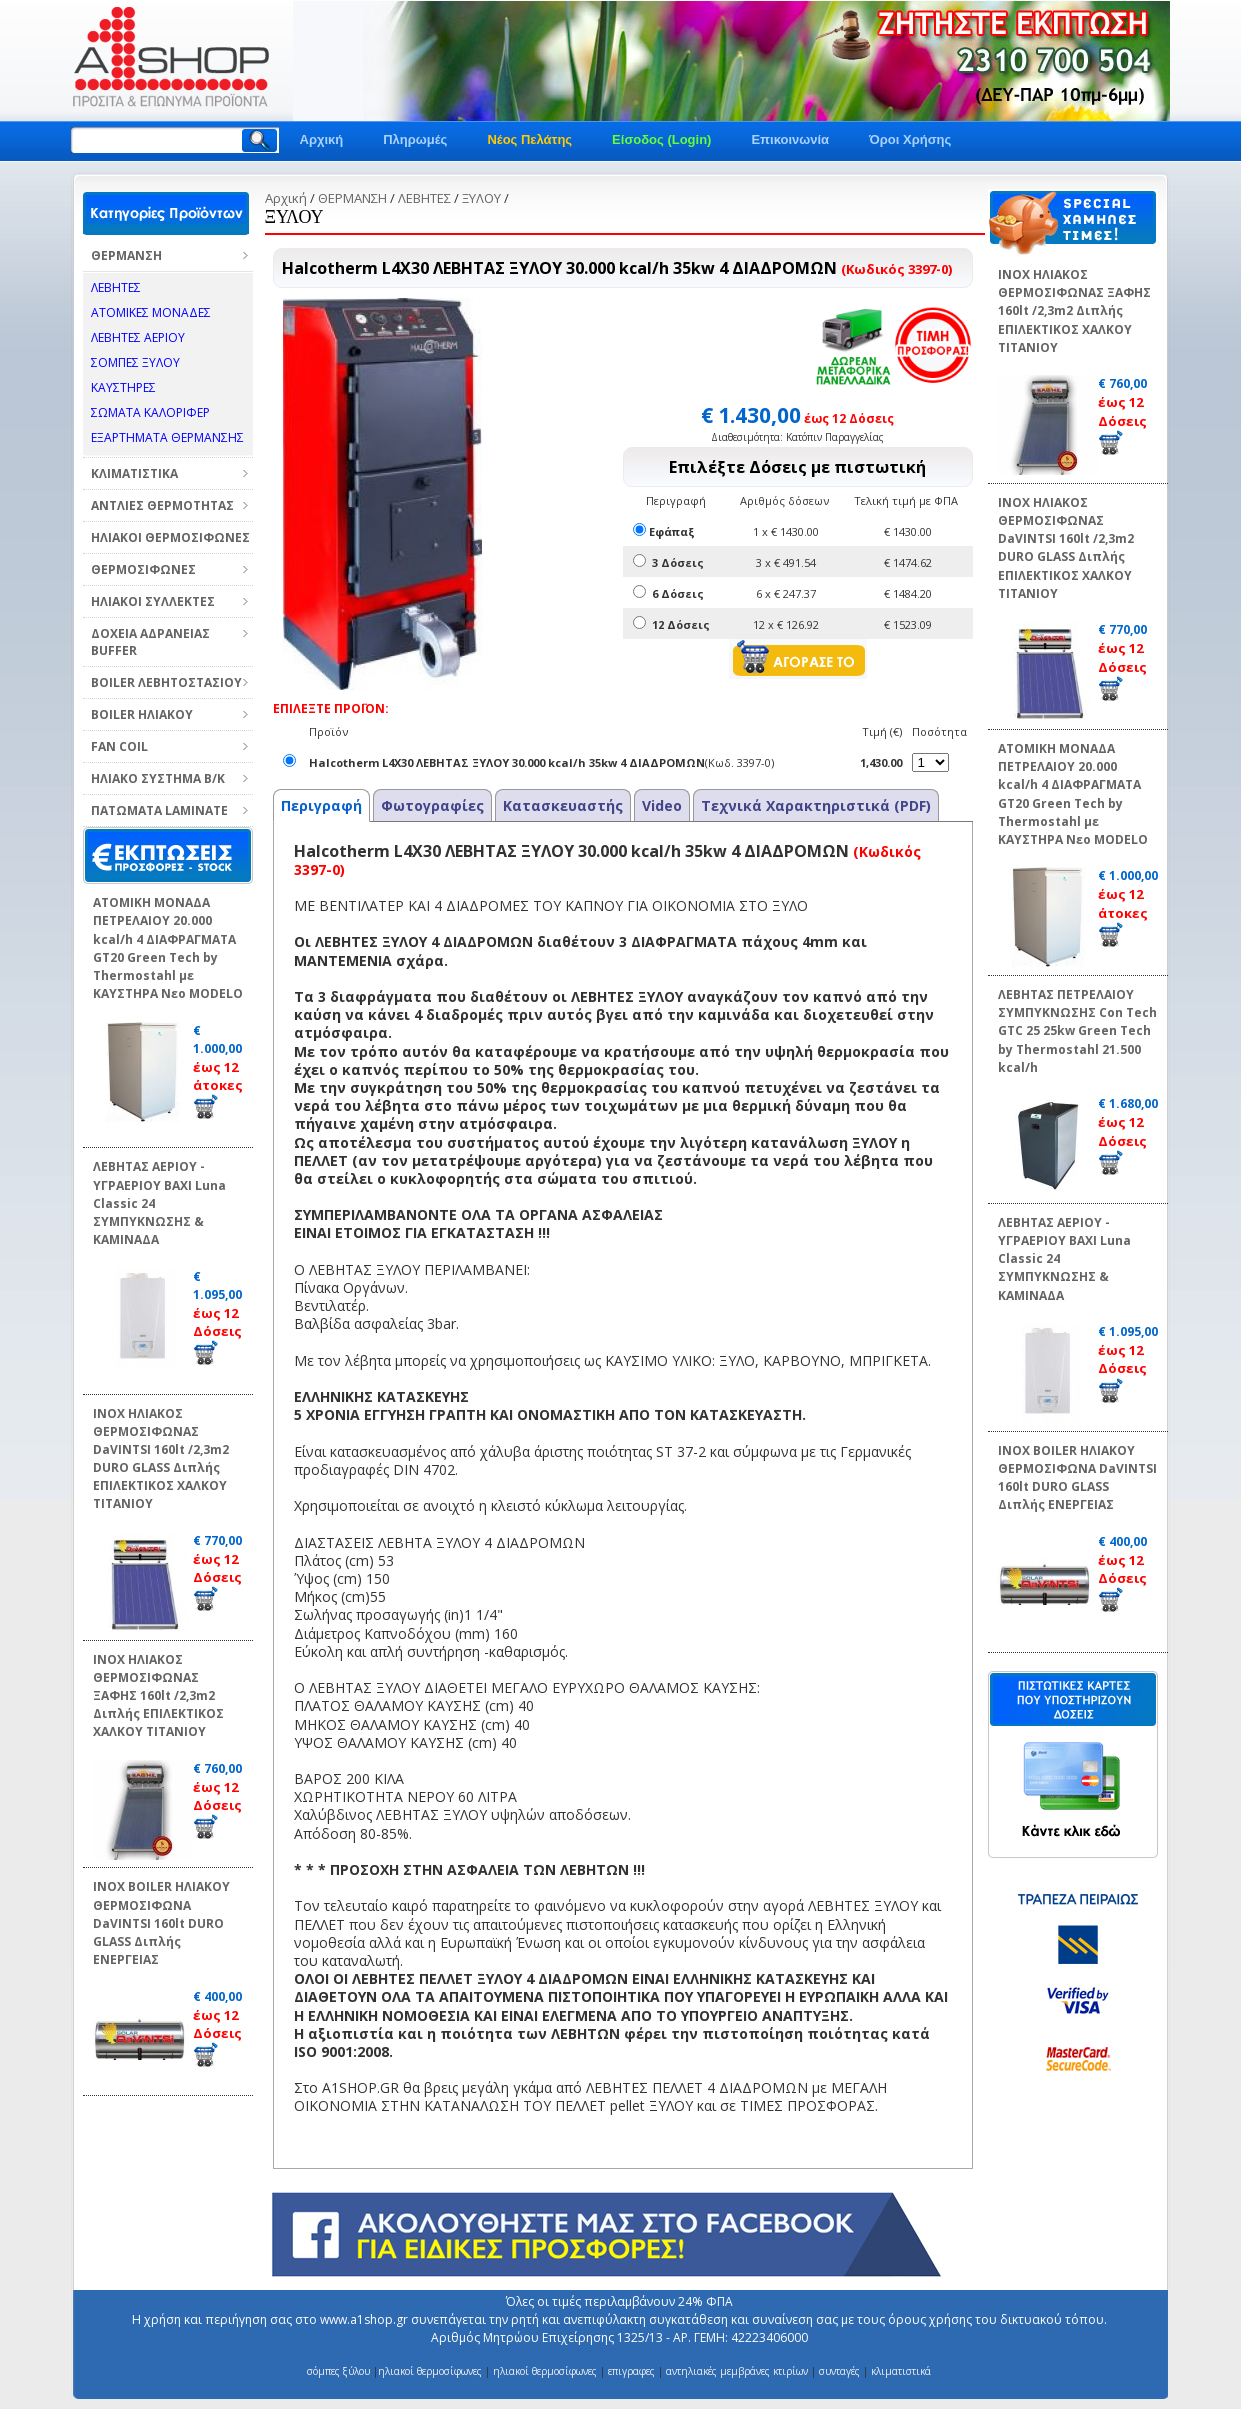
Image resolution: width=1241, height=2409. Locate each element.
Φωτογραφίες (432, 805)
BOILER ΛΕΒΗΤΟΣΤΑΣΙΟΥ (166, 682)
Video (662, 805)
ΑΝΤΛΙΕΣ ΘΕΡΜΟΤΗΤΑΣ (162, 505)
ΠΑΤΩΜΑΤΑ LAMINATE (159, 810)
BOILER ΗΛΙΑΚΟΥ (142, 714)
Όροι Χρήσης (910, 139)
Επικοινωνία (790, 139)
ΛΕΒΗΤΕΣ (424, 198)
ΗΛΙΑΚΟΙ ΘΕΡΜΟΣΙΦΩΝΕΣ (170, 537)
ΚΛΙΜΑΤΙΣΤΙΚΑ (134, 473)
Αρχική (322, 139)
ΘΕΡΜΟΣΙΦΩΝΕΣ (143, 569)
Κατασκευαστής (563, 805)
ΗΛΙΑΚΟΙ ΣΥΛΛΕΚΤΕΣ (153, 601)
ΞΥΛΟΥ (481, 198)
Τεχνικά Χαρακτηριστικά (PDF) (816, 805)
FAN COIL (119, 746)
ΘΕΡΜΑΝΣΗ (126, 255)
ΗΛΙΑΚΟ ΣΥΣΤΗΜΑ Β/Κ (158, 778)
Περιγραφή (321, 805)
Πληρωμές (415, 139)
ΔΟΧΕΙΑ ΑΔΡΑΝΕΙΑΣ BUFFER (150, 642)
